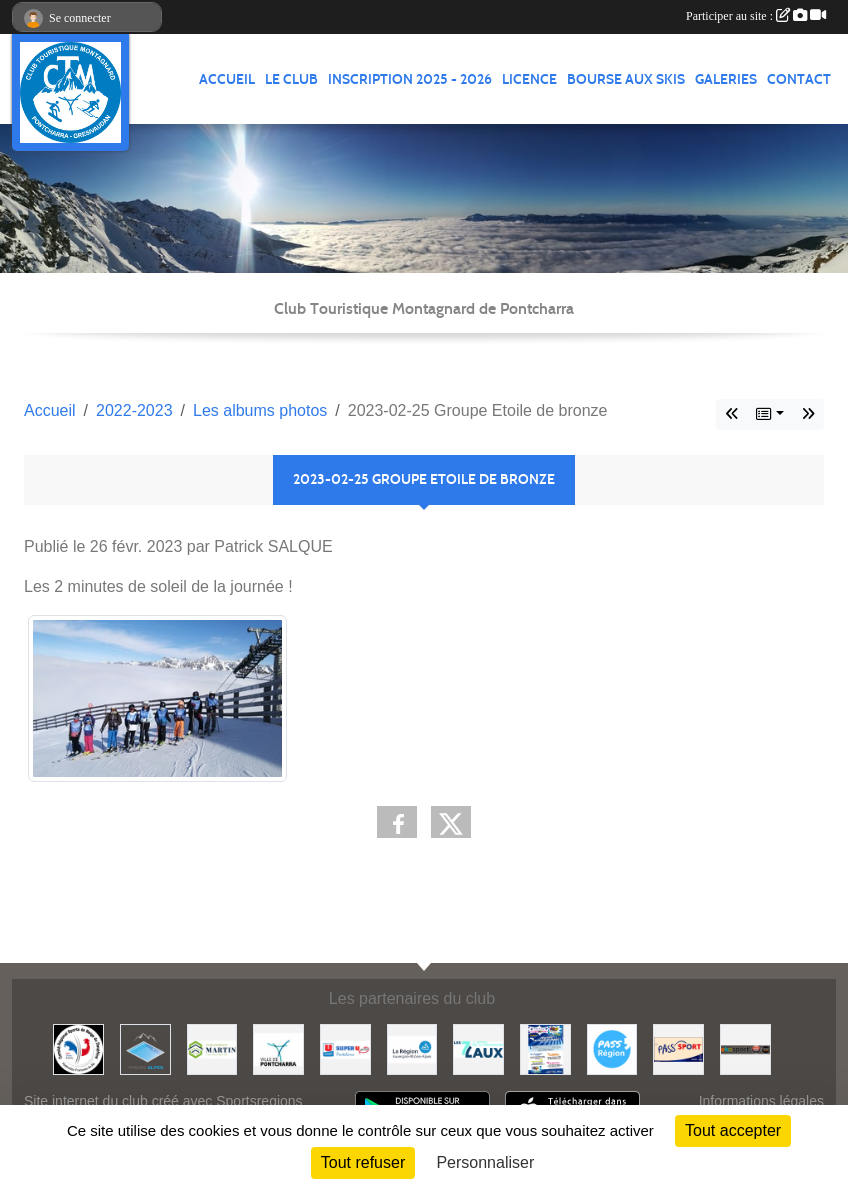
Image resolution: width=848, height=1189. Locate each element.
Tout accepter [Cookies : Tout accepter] (733, 1130)
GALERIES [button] (726, 79)
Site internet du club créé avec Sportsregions (163, 1101)
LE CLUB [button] (291, 79)
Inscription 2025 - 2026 (410, 79)
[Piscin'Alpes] (145, 1048)
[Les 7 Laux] (478, 1048)
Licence (529, 79)
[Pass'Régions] (612, 1048)
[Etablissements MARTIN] (212, 1048)
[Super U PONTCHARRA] (345, 1048)
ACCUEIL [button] (227, 79)
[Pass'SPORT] (678, 1048)
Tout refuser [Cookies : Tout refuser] (363, 1162)
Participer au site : (756, 16)
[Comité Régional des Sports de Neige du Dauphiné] (78, 1048)
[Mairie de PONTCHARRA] (278, 1048)
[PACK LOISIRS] (545, 1048)
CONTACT (799, 79)
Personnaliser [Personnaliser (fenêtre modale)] (485, 1162)
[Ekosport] (745, 1048)
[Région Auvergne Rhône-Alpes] (412, 1048)
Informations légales (761, 1101)
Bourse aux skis (626, 79)
